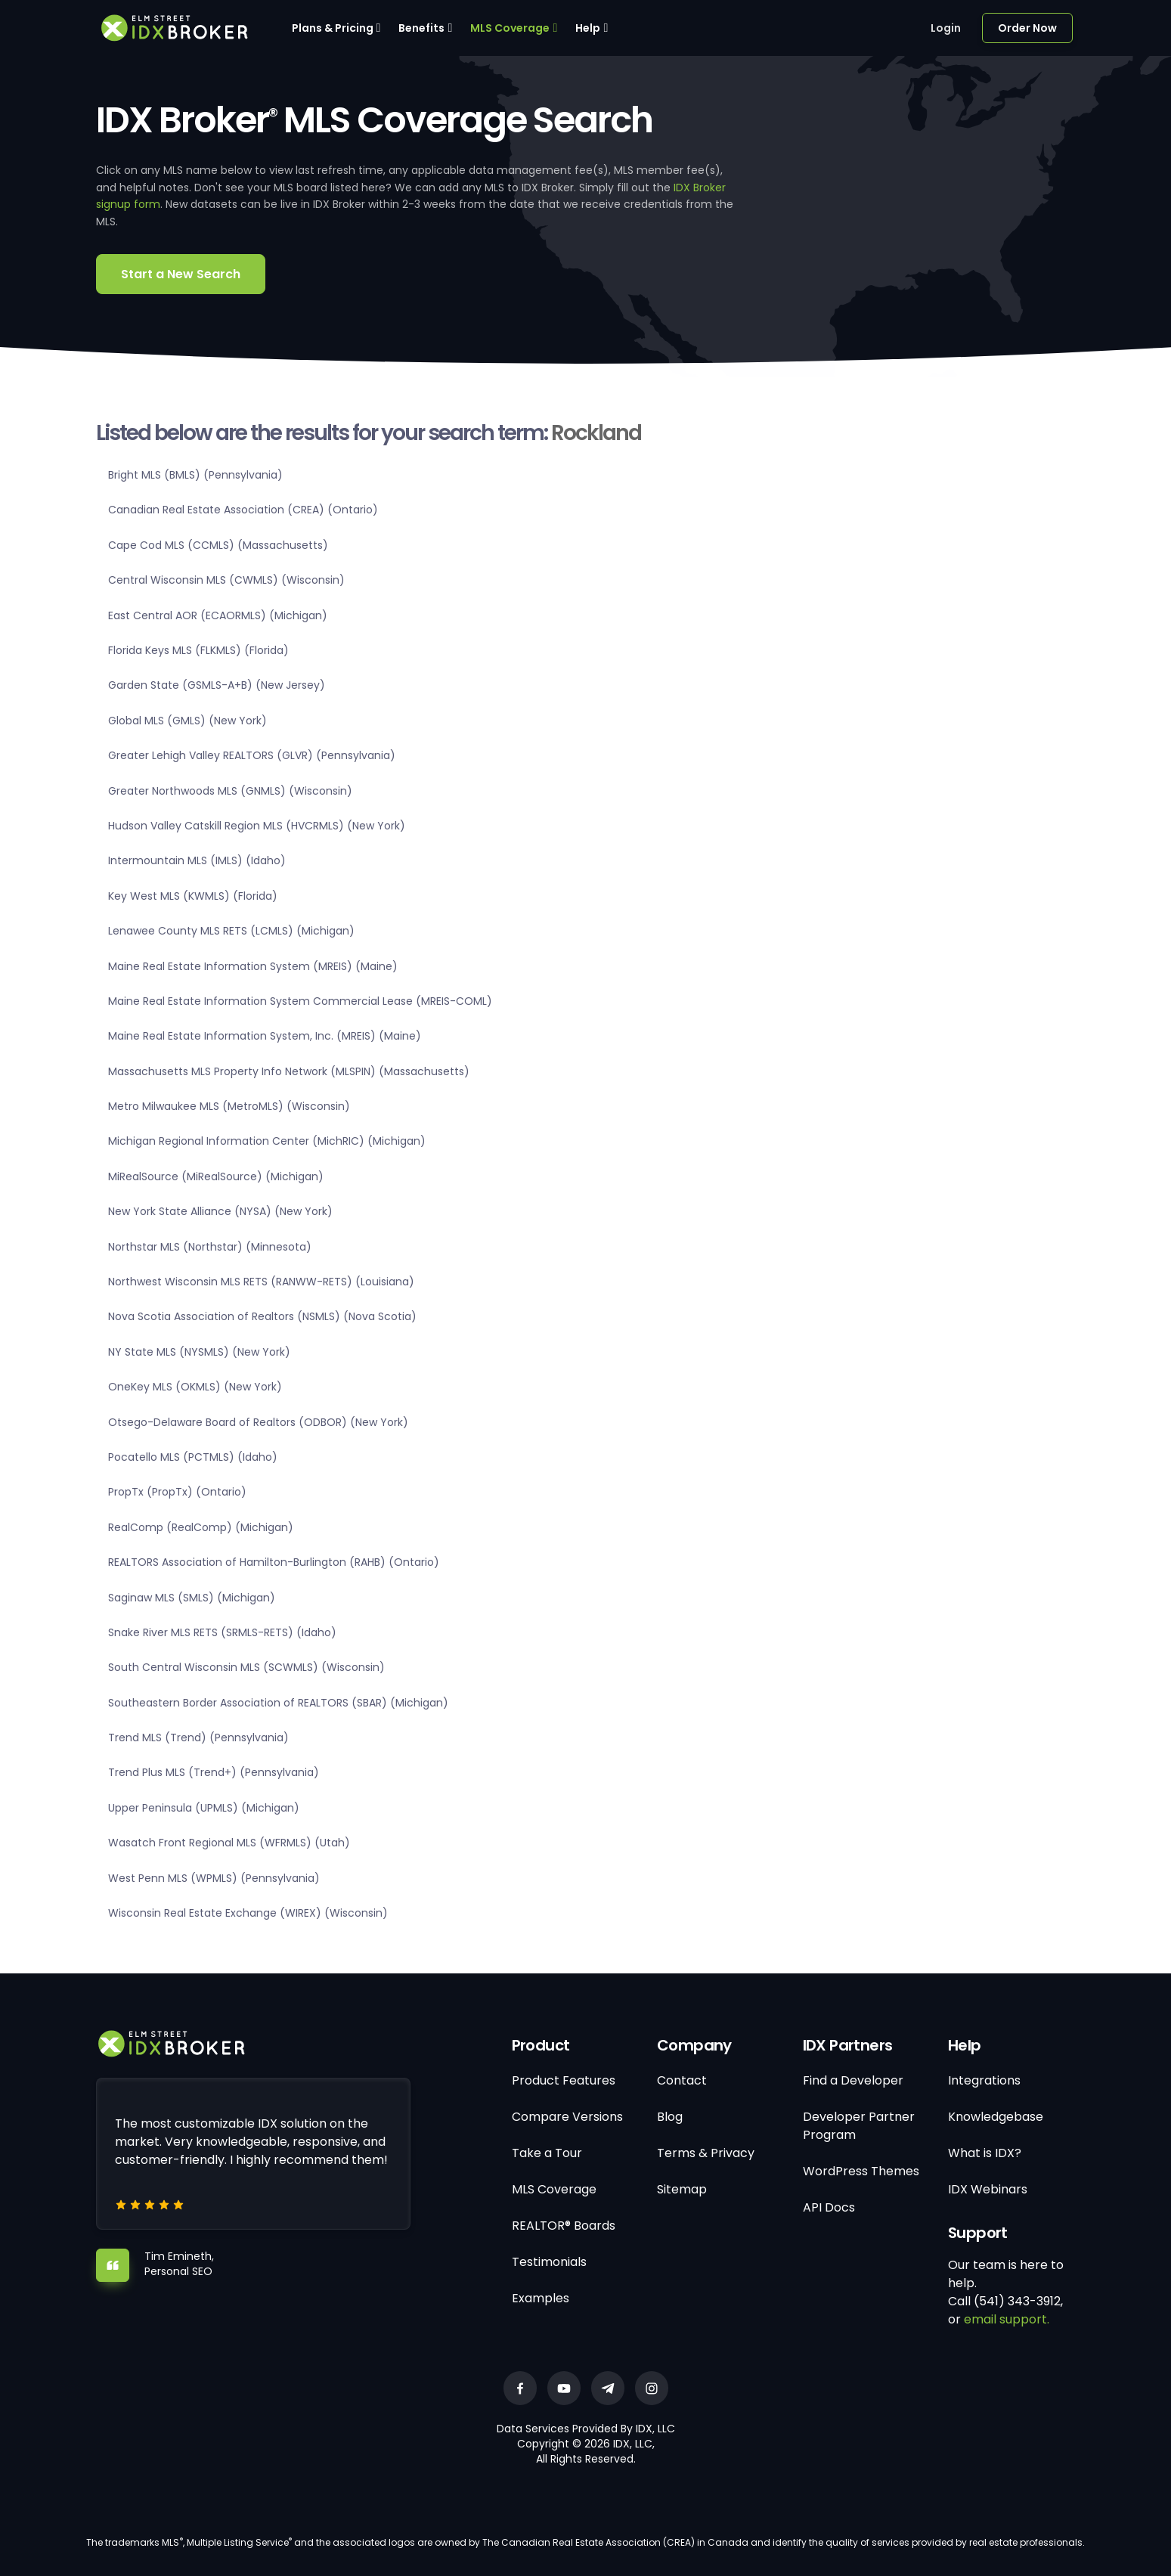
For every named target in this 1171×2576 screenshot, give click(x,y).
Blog (670, 2116)
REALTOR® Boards (563, 2225)
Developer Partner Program (859, 2126)
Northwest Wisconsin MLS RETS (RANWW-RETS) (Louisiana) (261, 1281)
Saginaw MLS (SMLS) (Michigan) (191, 1597)
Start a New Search (180, 274)
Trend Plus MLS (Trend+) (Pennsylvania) (213, 1772)
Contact (682, 2080)
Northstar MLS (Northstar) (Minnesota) (209, 1246)
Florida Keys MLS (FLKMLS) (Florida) (198, 650)
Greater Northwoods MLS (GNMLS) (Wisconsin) (230, 790)
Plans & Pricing (332, 28)
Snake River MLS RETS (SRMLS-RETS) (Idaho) (222, 1632)
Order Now (1027, 28)
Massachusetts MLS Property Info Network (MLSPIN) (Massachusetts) (288, 1071)
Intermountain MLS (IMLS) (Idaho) (197, 860)
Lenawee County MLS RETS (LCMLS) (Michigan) (231, 930)
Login (946, 28)
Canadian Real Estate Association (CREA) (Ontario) (243, 509)
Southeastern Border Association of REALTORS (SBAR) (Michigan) (278, 1702)
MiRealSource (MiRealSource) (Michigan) (216, 1176)
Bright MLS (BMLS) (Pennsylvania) (195, 474)
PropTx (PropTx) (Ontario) (177, 1491)
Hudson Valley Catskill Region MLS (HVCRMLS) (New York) (256, 825)
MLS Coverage (510, 28)
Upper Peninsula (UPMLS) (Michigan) (203, 1807)
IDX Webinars (987, 2189)
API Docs (829, 2207)
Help (587, 28)
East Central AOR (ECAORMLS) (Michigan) (217, 615)
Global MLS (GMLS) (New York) (187, 720)
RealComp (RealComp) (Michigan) (200, 1527)
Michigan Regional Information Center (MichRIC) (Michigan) (267, 1141)
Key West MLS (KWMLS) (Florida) (192, 896)
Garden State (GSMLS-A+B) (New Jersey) (216, 685)
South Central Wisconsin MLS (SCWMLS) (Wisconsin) (246, 1667)
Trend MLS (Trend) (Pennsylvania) (198, 1737)
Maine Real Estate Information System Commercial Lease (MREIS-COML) (300, 1001)
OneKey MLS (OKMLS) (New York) (195, 1386)
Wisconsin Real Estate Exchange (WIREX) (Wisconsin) (248, 1912)
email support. (1006, 2319)
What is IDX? (984, 2153)
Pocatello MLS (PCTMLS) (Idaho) (192, 1457)
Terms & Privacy (705, 2153)
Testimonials (549, 2262)
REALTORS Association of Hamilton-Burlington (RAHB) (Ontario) (273, 1562)
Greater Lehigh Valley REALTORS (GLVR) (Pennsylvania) (251, 755)
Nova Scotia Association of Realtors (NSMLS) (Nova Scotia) (262, 1316)
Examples (540, 2298)
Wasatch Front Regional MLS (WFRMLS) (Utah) (229, 1842)
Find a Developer (853, 2080)
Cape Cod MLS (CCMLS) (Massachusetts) (218, 545)
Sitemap (682, 2189)
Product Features (563, 2080)
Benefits (421, 28)
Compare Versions (567, 2116)
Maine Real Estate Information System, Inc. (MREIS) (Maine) (264, 1035)
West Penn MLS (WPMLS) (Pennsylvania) (214, 1878)
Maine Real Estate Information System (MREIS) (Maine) (253, 966)
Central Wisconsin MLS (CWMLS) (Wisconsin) (226, 579)
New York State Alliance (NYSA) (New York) (220, 1211)
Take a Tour (547, 2153)
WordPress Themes (861, 2171)
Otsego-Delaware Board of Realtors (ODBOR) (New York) (258, 1422)
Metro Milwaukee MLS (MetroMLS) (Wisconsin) (229, 1106)
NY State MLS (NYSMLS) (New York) (199, 1351)
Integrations (984, 2080)
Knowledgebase (995, 2116)
